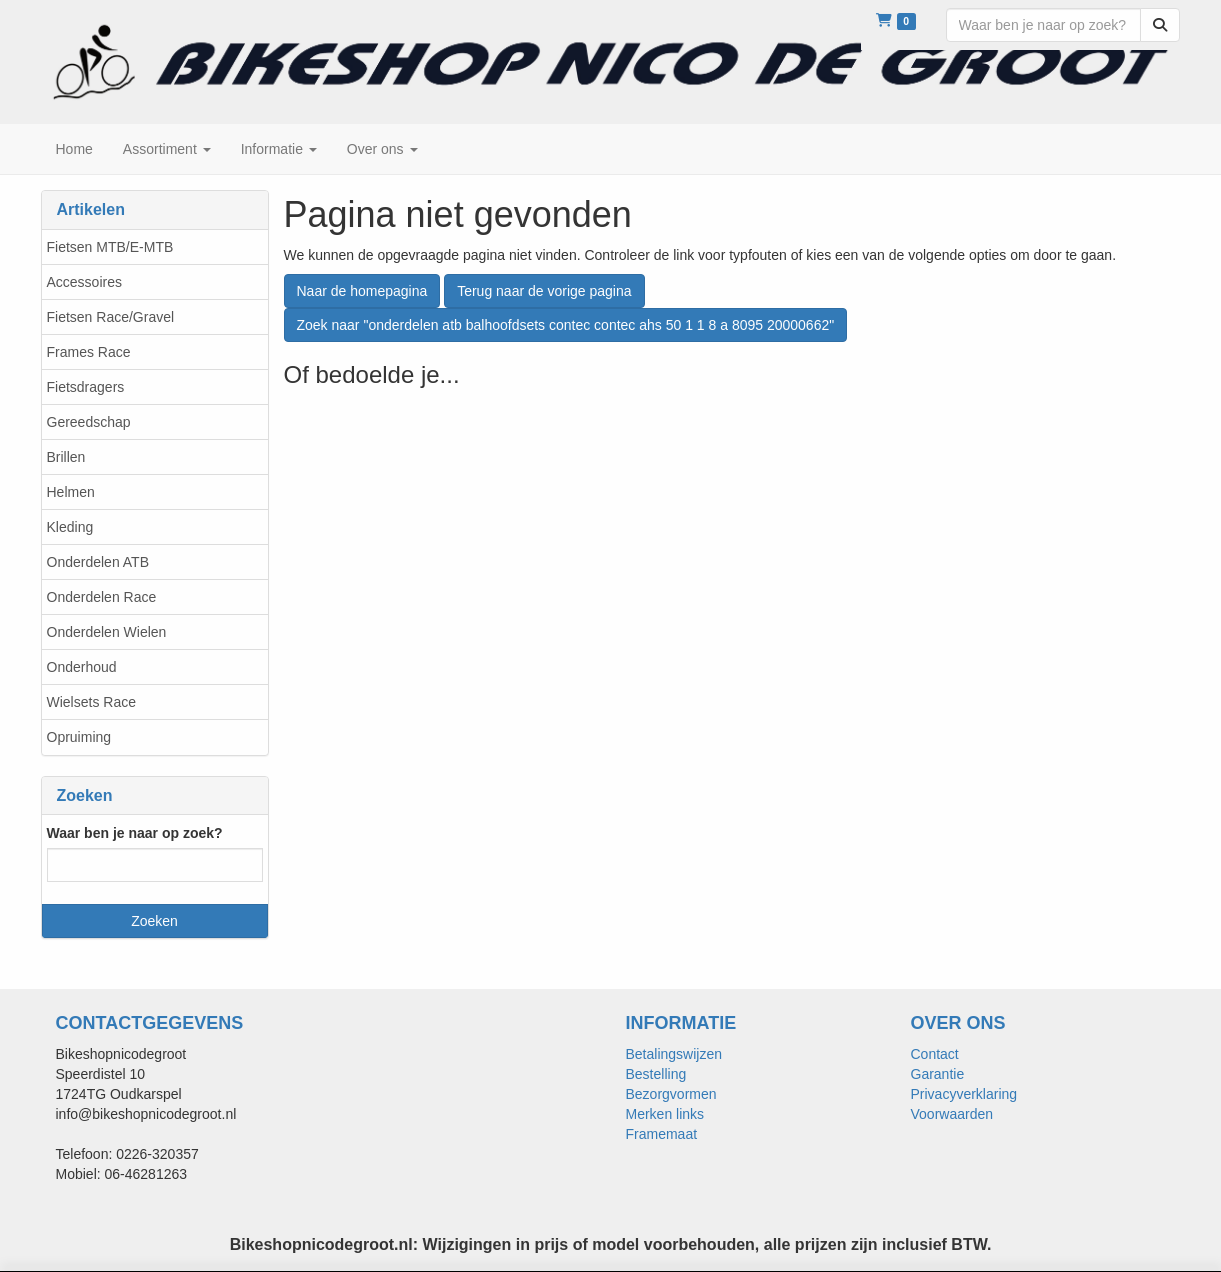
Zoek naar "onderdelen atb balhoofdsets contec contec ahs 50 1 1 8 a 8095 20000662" (566, 325)
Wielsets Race (91, 702)
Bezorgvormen (671, 1094)
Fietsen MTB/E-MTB (110, 247)
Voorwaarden (952, 1114)
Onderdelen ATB (98, 562)
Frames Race (89, 352)
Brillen (66, 457)
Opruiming (79, 737)
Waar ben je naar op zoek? (135, 833)
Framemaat (662, 1134)
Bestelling (656, 1074)
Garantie (938, 1074)
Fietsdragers (86, 387)
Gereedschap (89, 422)
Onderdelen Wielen (107, 632)
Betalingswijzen (674, 1054)
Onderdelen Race (102, 597)
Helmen (71, 492)
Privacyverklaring (964, 1094)
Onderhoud (82, 667)
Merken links (665, 1114)
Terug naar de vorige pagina (544, 291)
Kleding (70, 527)
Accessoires (84, 282)
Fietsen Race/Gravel (111, 317)
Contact (935, 1054)
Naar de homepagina (362, 291)
